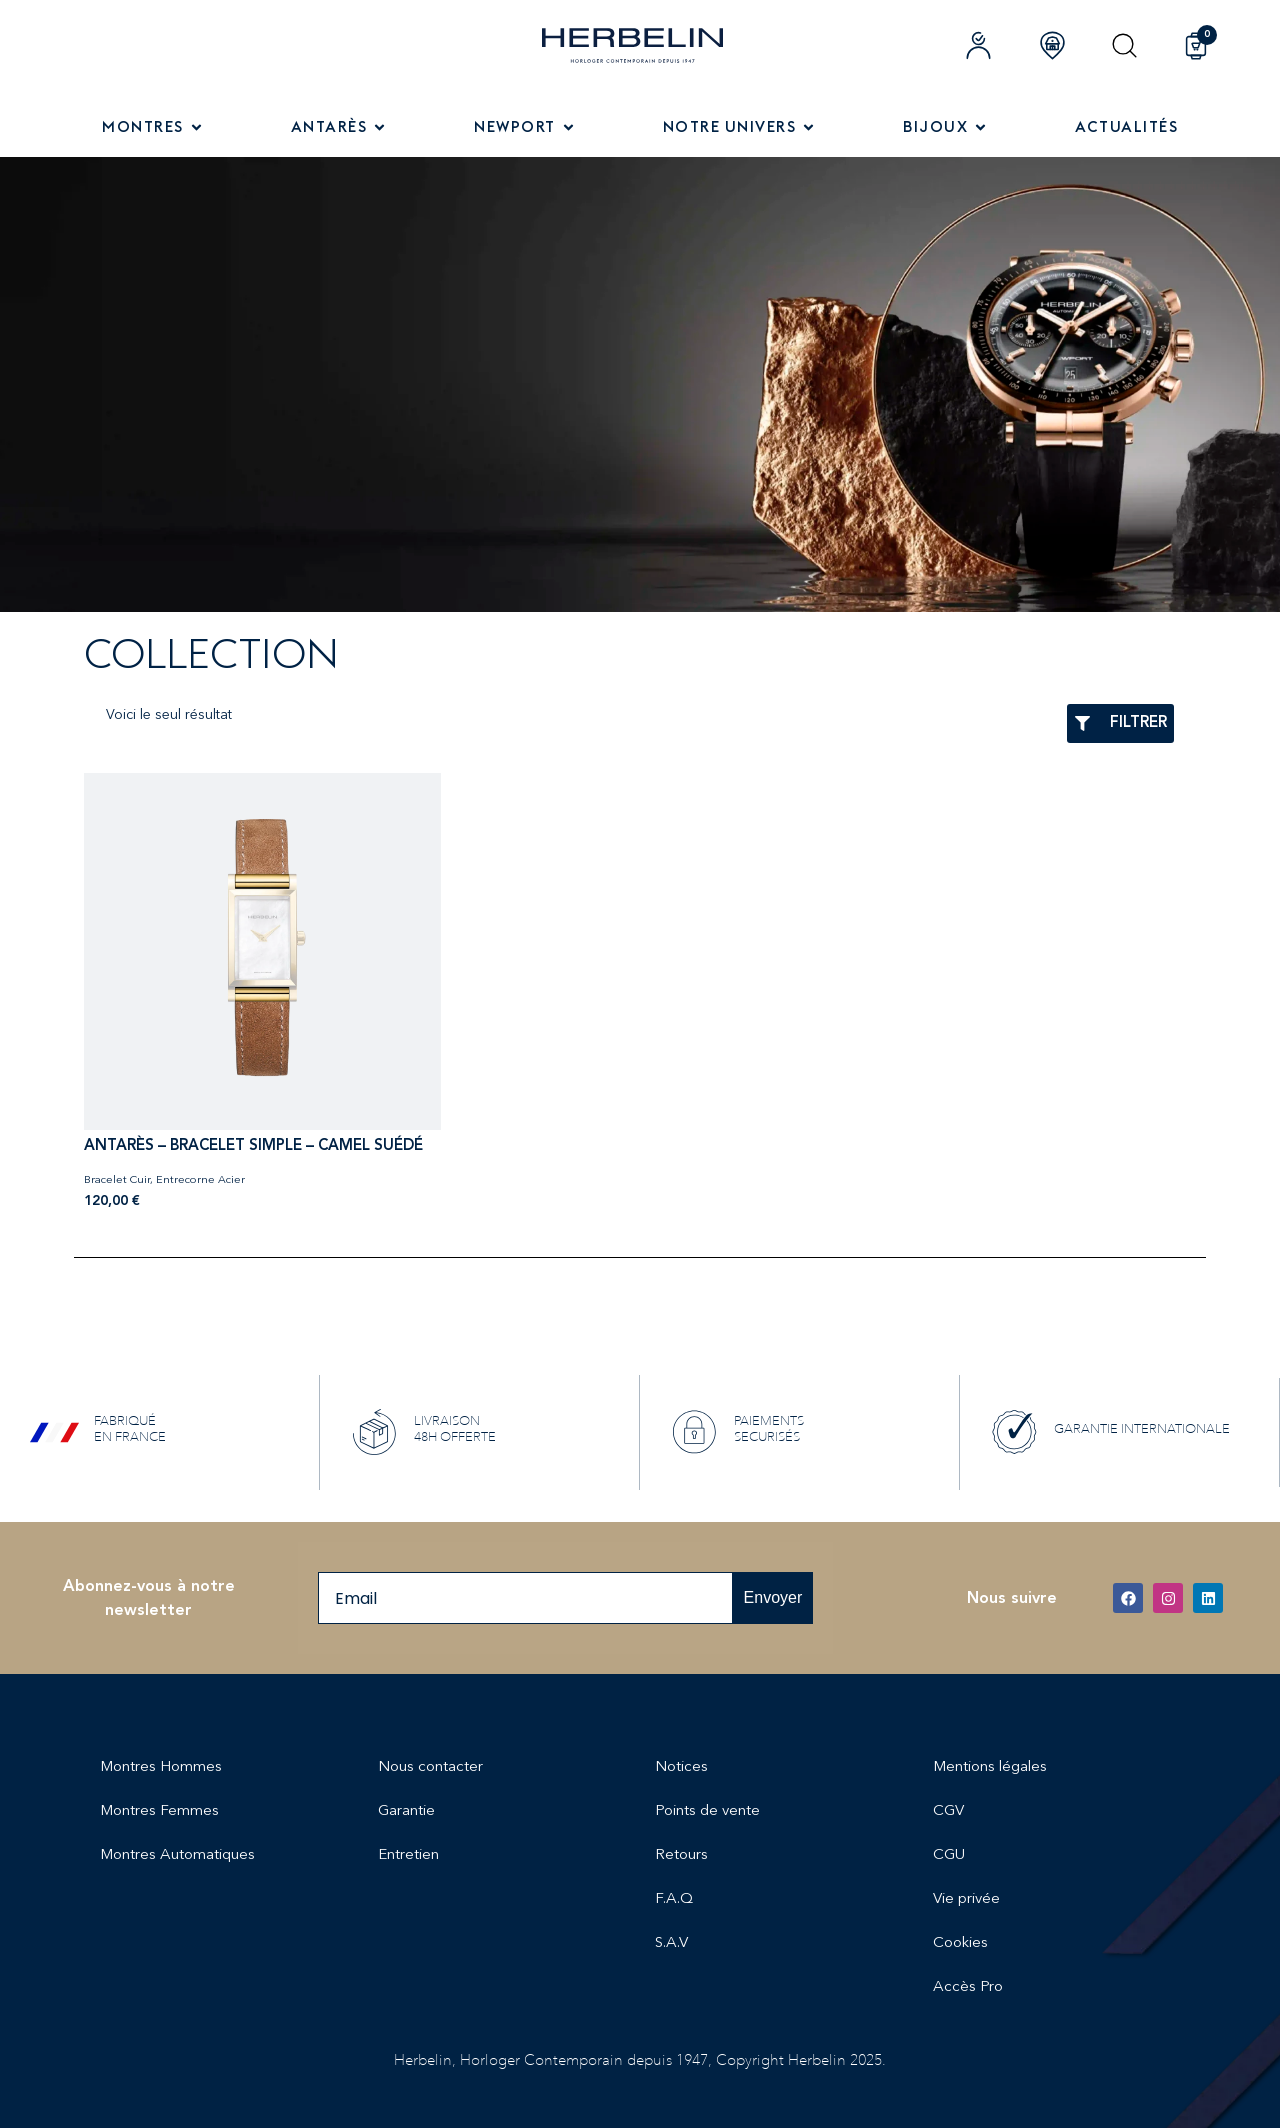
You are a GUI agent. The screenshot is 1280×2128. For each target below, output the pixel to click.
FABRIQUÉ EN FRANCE (130, 1428)
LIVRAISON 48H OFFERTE (455, 1428)
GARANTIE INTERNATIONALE (1142, 1428)
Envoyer (773, 1597)
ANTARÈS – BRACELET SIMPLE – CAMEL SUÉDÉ (253, 1146)
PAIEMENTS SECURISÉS (769, 1428)
